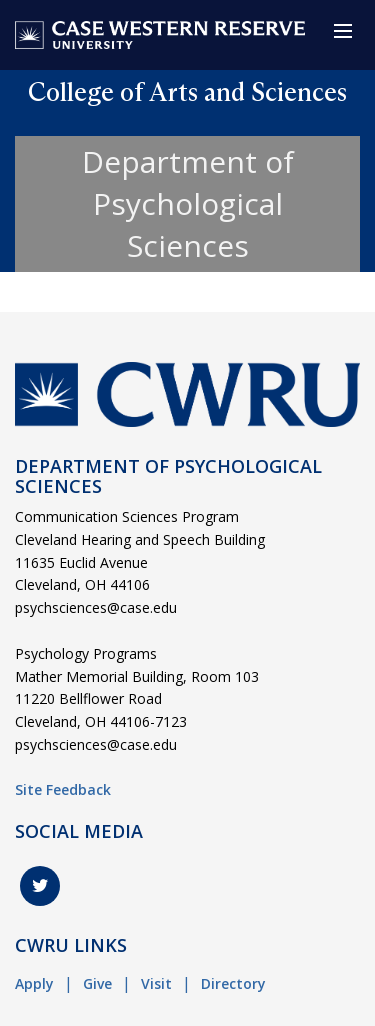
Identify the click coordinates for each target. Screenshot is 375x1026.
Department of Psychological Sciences (188, 203)
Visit (156, 983)
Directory (233, 983)
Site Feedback (63, 789)
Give (97, 983)
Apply (34, 983)
